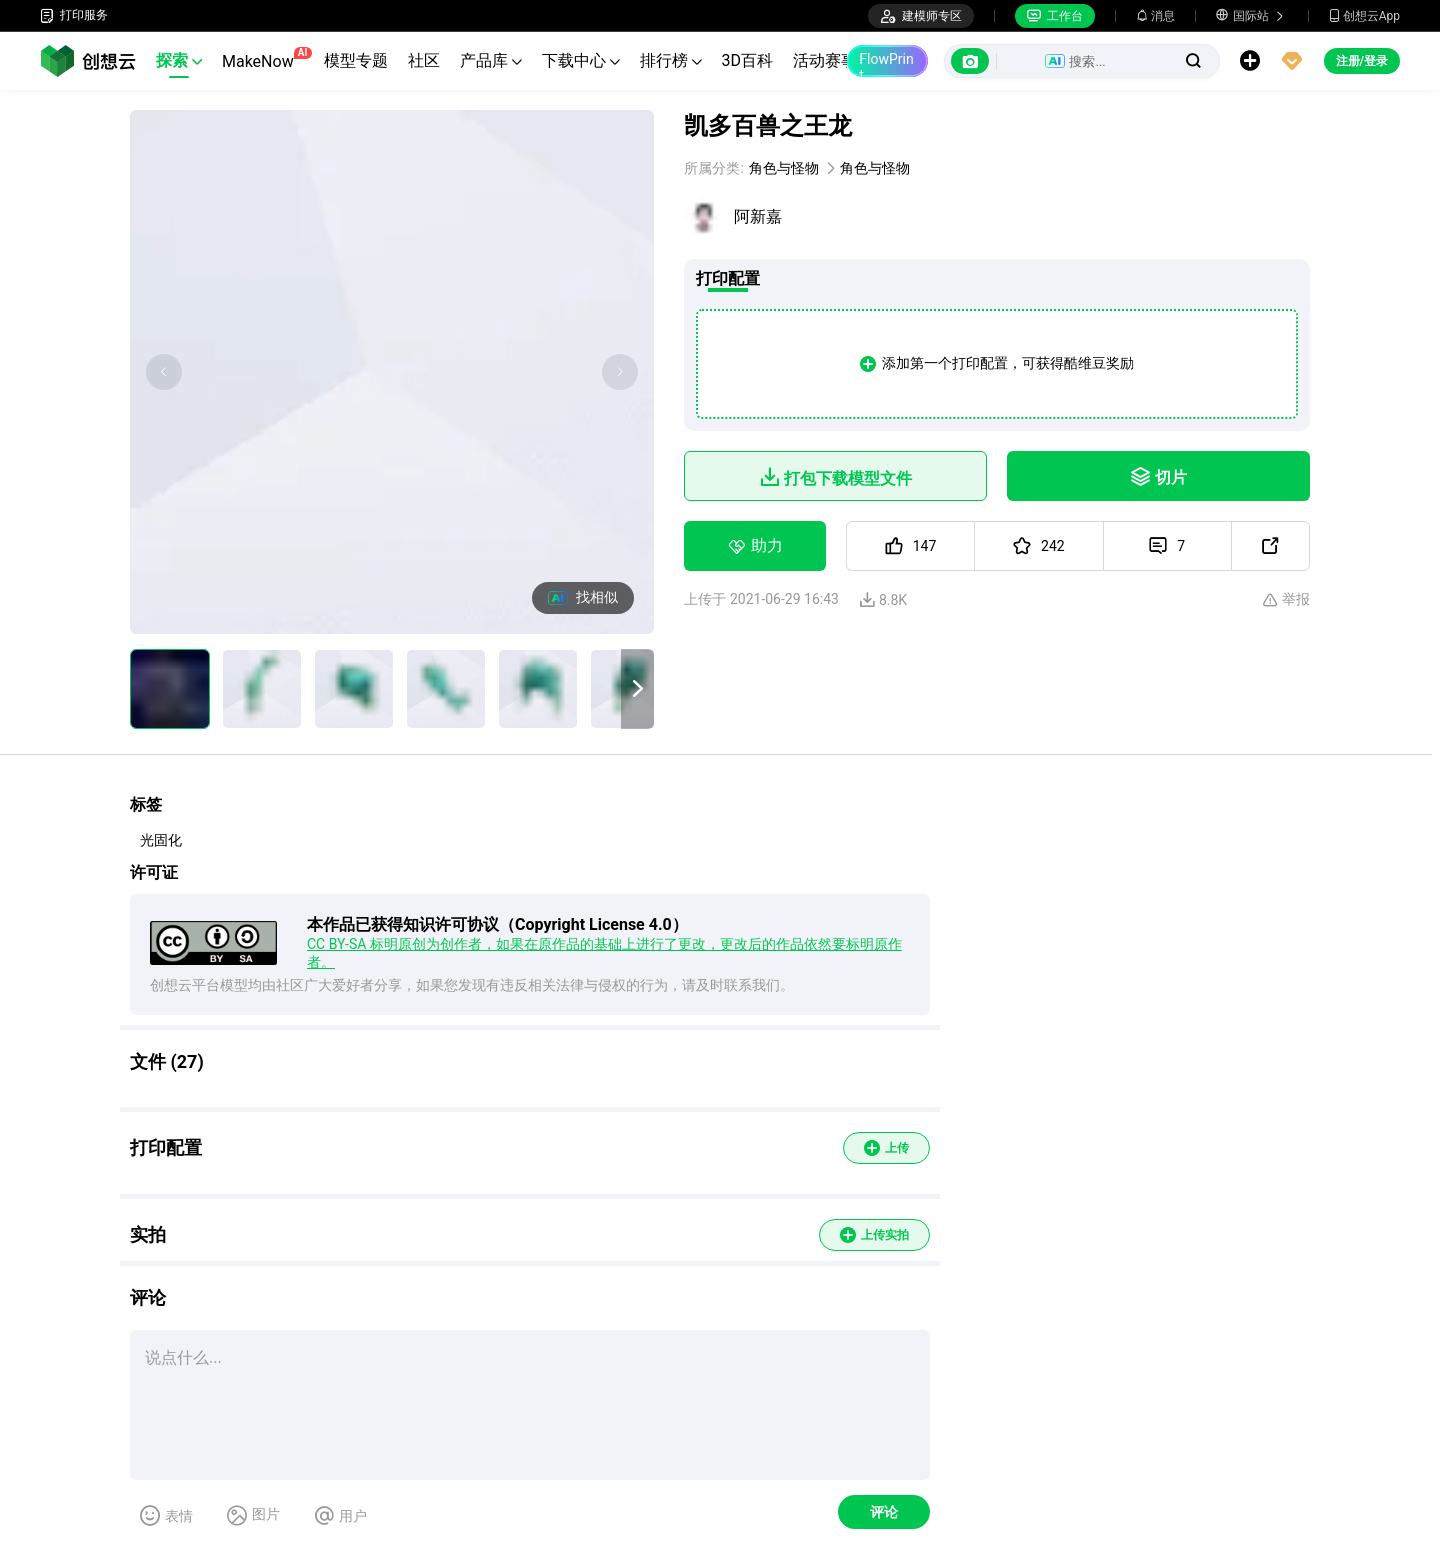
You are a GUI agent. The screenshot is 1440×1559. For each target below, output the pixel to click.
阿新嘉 (758, 216)
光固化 (161, 840)
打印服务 (74, 15)
